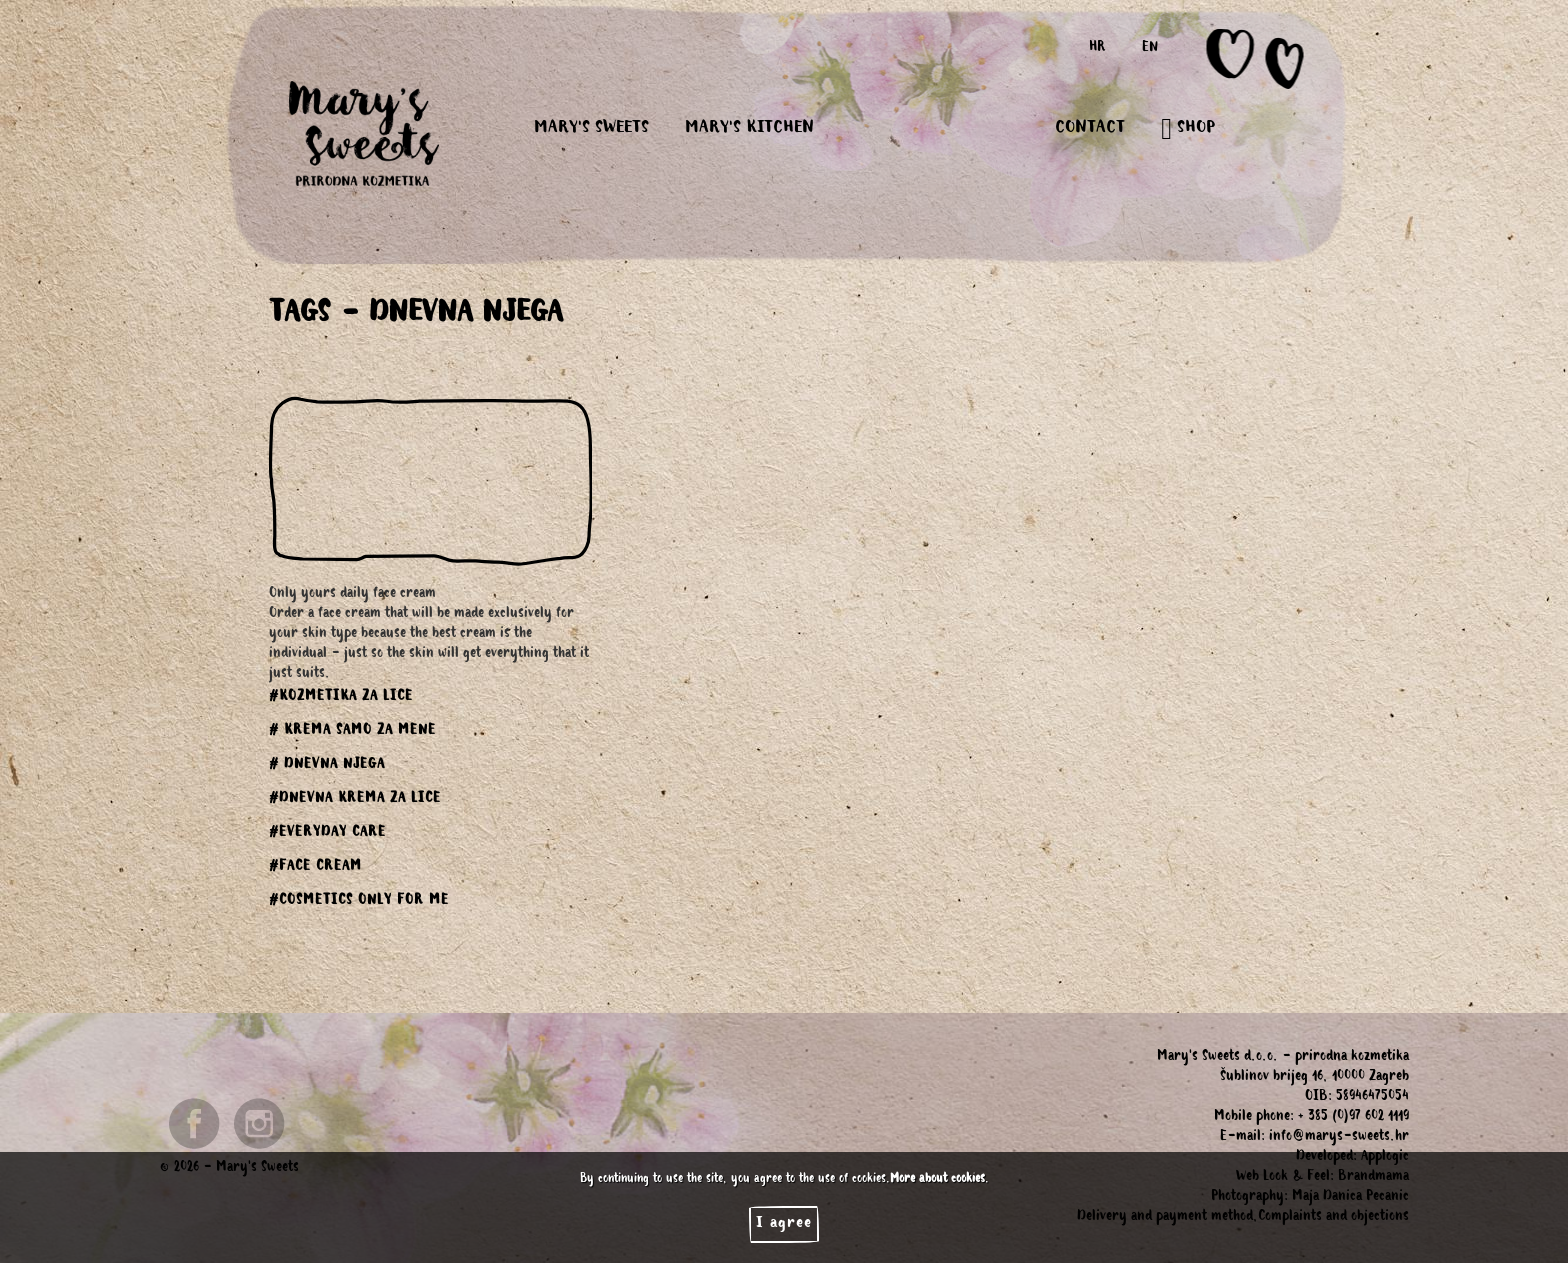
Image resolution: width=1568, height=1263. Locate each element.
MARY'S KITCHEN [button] (749, 129)
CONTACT (1090, 129)
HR (1097, 49)
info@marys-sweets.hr (1339, 1138)
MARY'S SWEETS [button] (591, 129)
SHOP (1188, 129)
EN (1150, 49)
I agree (784, 1224)
